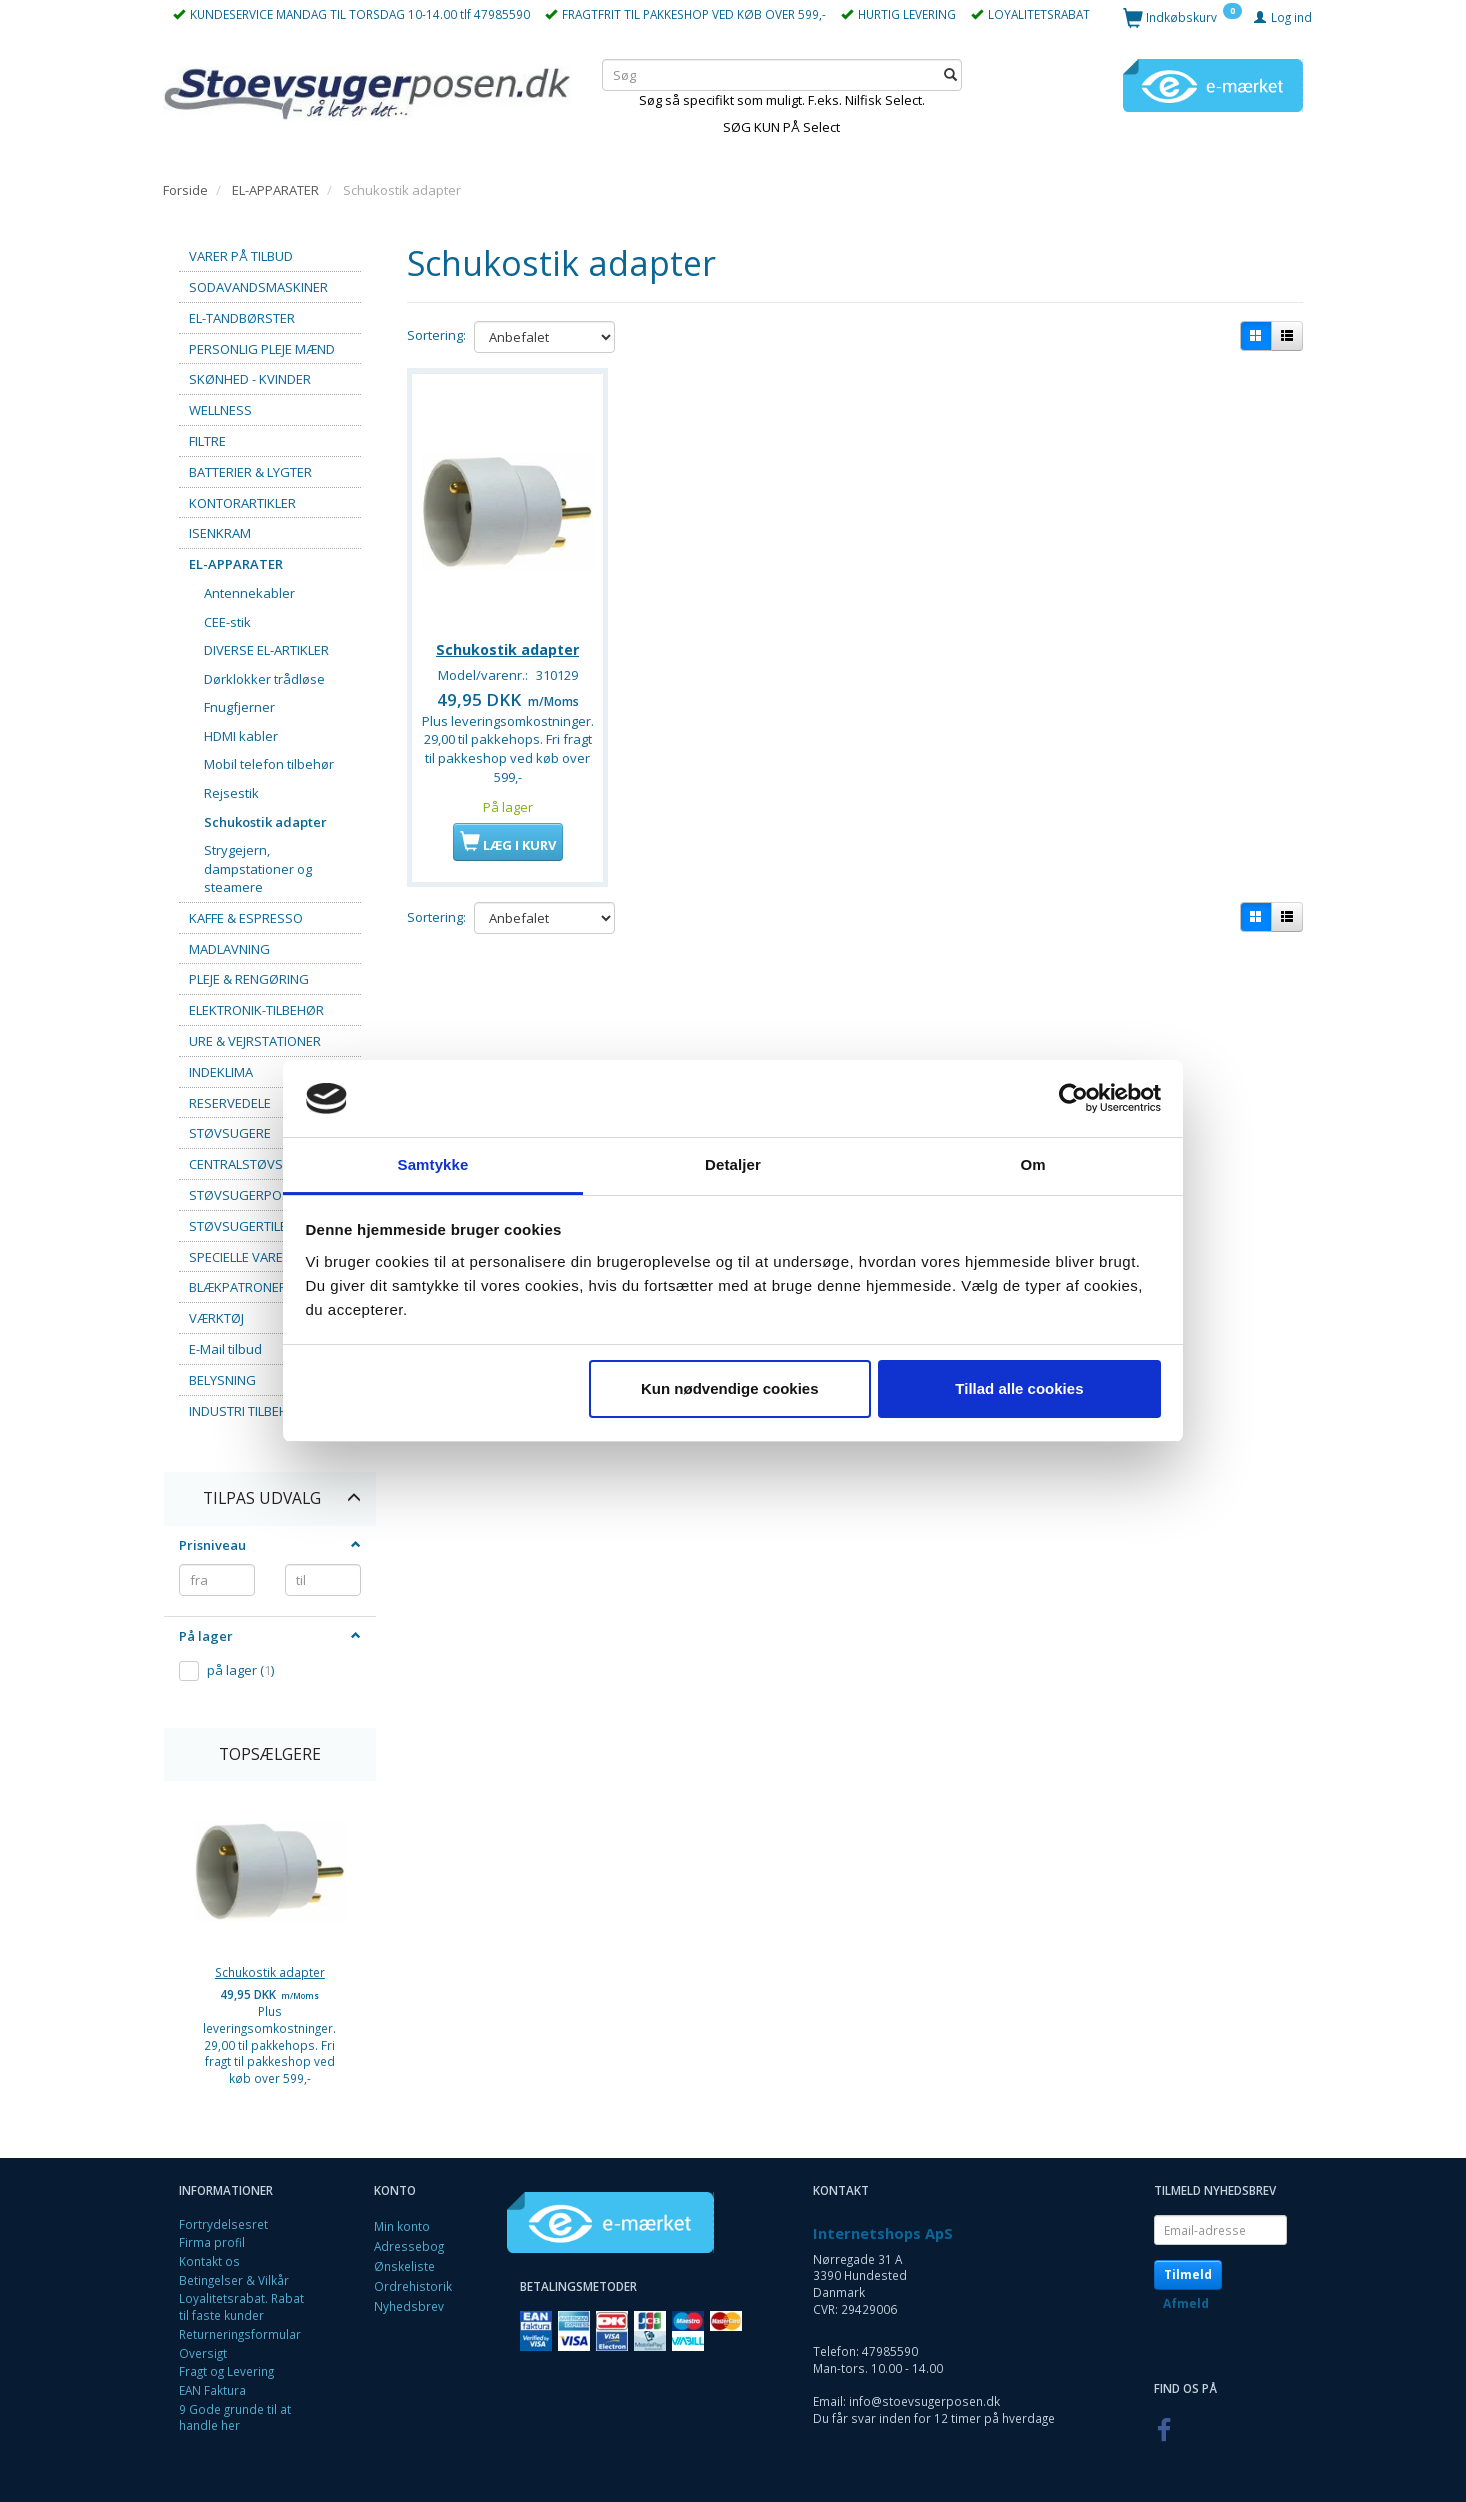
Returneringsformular (240, 2334)
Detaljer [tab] (733, 1164)
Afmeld (1186, 2303)
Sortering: (436, 335)
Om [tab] (1032, 1164)
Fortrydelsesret (223, 2224)
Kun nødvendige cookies (730, 1388)
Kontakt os (209, 2261)
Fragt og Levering (226, 2371)
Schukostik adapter (270, 1972)
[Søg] (950, 74)
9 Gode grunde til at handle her (235, 2417)
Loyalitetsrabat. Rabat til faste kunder (241, 2306)
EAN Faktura (212, 2390)
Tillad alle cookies (1019, 1388)
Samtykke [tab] (433, 1164)
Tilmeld (1188, 2274)
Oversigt (203, 2353)
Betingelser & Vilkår (234, 2280)
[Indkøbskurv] (1182, 16)
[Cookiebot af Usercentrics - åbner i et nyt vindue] (1073, 1099)
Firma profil (212, 2242)
